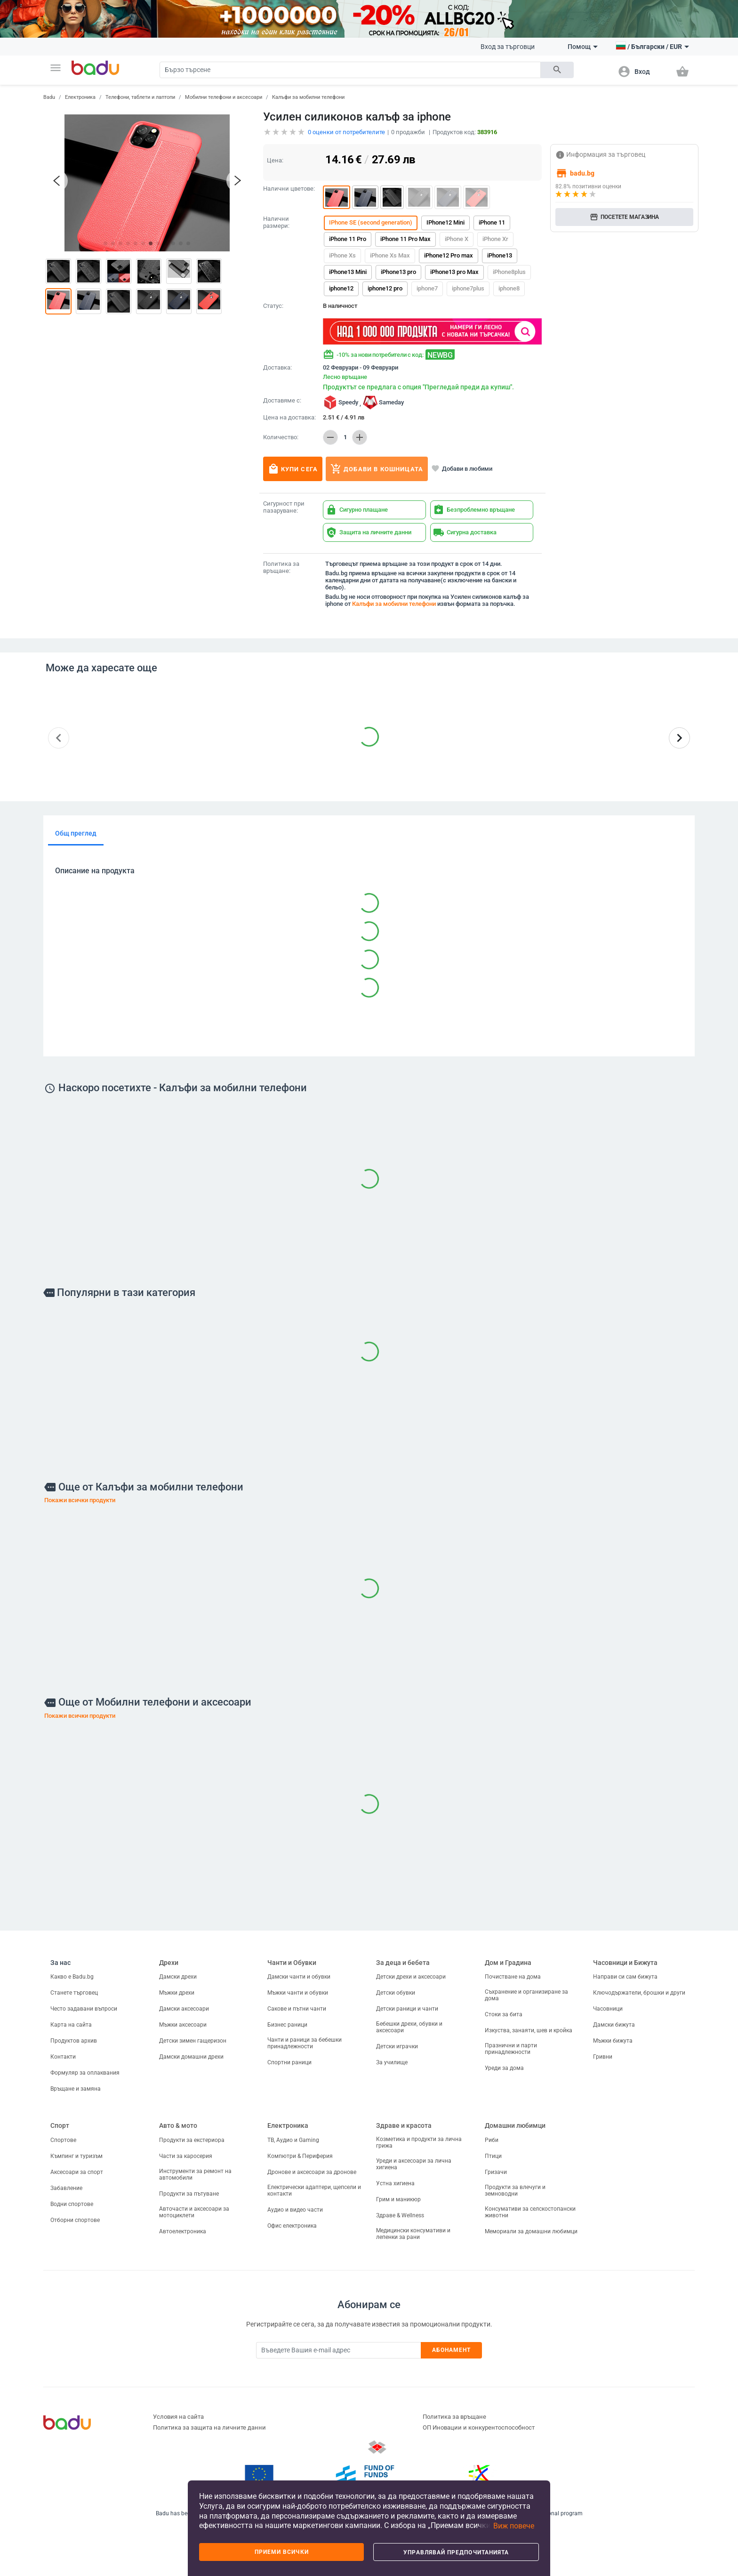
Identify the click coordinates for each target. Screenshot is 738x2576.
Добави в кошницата (376, 469)
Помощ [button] (583, 46)
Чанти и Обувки (291, 1962)
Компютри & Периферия (300, 2156)
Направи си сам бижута (625, 1976)
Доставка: (277, 367)
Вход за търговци (508, 46)
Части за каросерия (185, 2156)
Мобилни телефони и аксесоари (223, 97)
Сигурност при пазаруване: (284, 507)
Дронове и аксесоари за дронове (311, 2172)
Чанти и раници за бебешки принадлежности (304, 2043)
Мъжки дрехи (176, 1992)
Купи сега (293, 469)
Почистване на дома (513, 1976)
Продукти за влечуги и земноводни (515, 2190)
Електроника (80, 97)
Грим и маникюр (398, 2199)
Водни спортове (71, 2204)
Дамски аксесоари (184, 2008)
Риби (491, 2140)
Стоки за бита (503, 2014)
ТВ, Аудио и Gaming (293, 2140)
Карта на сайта (71, 2024)
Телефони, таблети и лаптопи (140, 97)
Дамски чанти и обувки (298, 1976)
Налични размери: (276, 222)
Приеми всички (282, 2552)
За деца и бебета (403, 1962)
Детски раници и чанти (407, 2008)
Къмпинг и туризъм (76, 2156)
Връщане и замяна (75, 2088)
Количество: (280, 437)
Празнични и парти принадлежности (511, 2048)
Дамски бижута (614, 2024)
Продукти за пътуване (189, 2193)
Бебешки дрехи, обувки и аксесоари (409, 2027)
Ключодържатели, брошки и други (639, 1992)
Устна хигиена (395, 2183)
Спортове (63, 2140)
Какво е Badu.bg (72, 1976)
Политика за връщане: (281, 567)
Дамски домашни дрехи (191, 2056)
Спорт (59, 2125)
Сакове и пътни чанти (296, 2008)
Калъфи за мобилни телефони (308, 97)
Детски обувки (395, 1992)
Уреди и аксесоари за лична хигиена (413, 2164)
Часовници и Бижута (625, 1962)
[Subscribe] (338, 2350)
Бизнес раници (287, 2024)
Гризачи (496, 2172)
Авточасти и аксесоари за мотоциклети (194, 2212)
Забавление (66, 2188)
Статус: (273, 306)
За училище (392, 2062)
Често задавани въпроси (83, 2008)
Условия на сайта (178, 2416)
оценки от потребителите (346, 132)
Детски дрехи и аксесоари (411, 1976)
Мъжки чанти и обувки (297, 1992)
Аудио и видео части (295, 2209)
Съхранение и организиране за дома (526, 1995)
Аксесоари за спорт (76, 2172)
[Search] (350, 70)
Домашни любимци (515, 2125)
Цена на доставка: (289, 417)
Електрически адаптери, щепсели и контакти (314, 2190)
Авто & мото (178, 2125)
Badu (49, 97)
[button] (56, 67)
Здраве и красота (404, 2125)
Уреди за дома (504, 2068)
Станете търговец (74, 1992)
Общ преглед (75, 833)
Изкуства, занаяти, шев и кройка (528, 2030)
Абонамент (451, 2350)
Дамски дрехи (178, 1976)
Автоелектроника (182, 2231)
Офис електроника (292, 2225)
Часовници (608, 2008)
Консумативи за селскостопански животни (530, 2212)
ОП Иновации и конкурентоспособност (479, 2427)
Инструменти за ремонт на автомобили (195, 2174)
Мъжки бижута (613, 2040)
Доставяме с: (282, 400)
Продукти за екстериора (192, 2140)
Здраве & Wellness (400, 2215)
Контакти (63, 2056)
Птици (493, 2156)
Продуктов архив (73, 2040)
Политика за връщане (454, 2416)
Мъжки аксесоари (183, 2024)
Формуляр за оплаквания (85, 2072)
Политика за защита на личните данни (209, 2427)
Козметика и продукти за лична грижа (419, 2142)
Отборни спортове (75, 2220)
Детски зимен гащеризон (192, 2040)
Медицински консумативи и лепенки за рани (413, 2233)
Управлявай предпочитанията (456, 2552)
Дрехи (168, 1962)
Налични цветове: (289, 188)
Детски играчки (397, 2046)
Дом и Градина (508, 1962)
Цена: (275, 160)
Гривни (602, 2056)
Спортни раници (289, 2062)
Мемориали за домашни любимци (531, 2231)
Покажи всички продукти (79, 1500)
